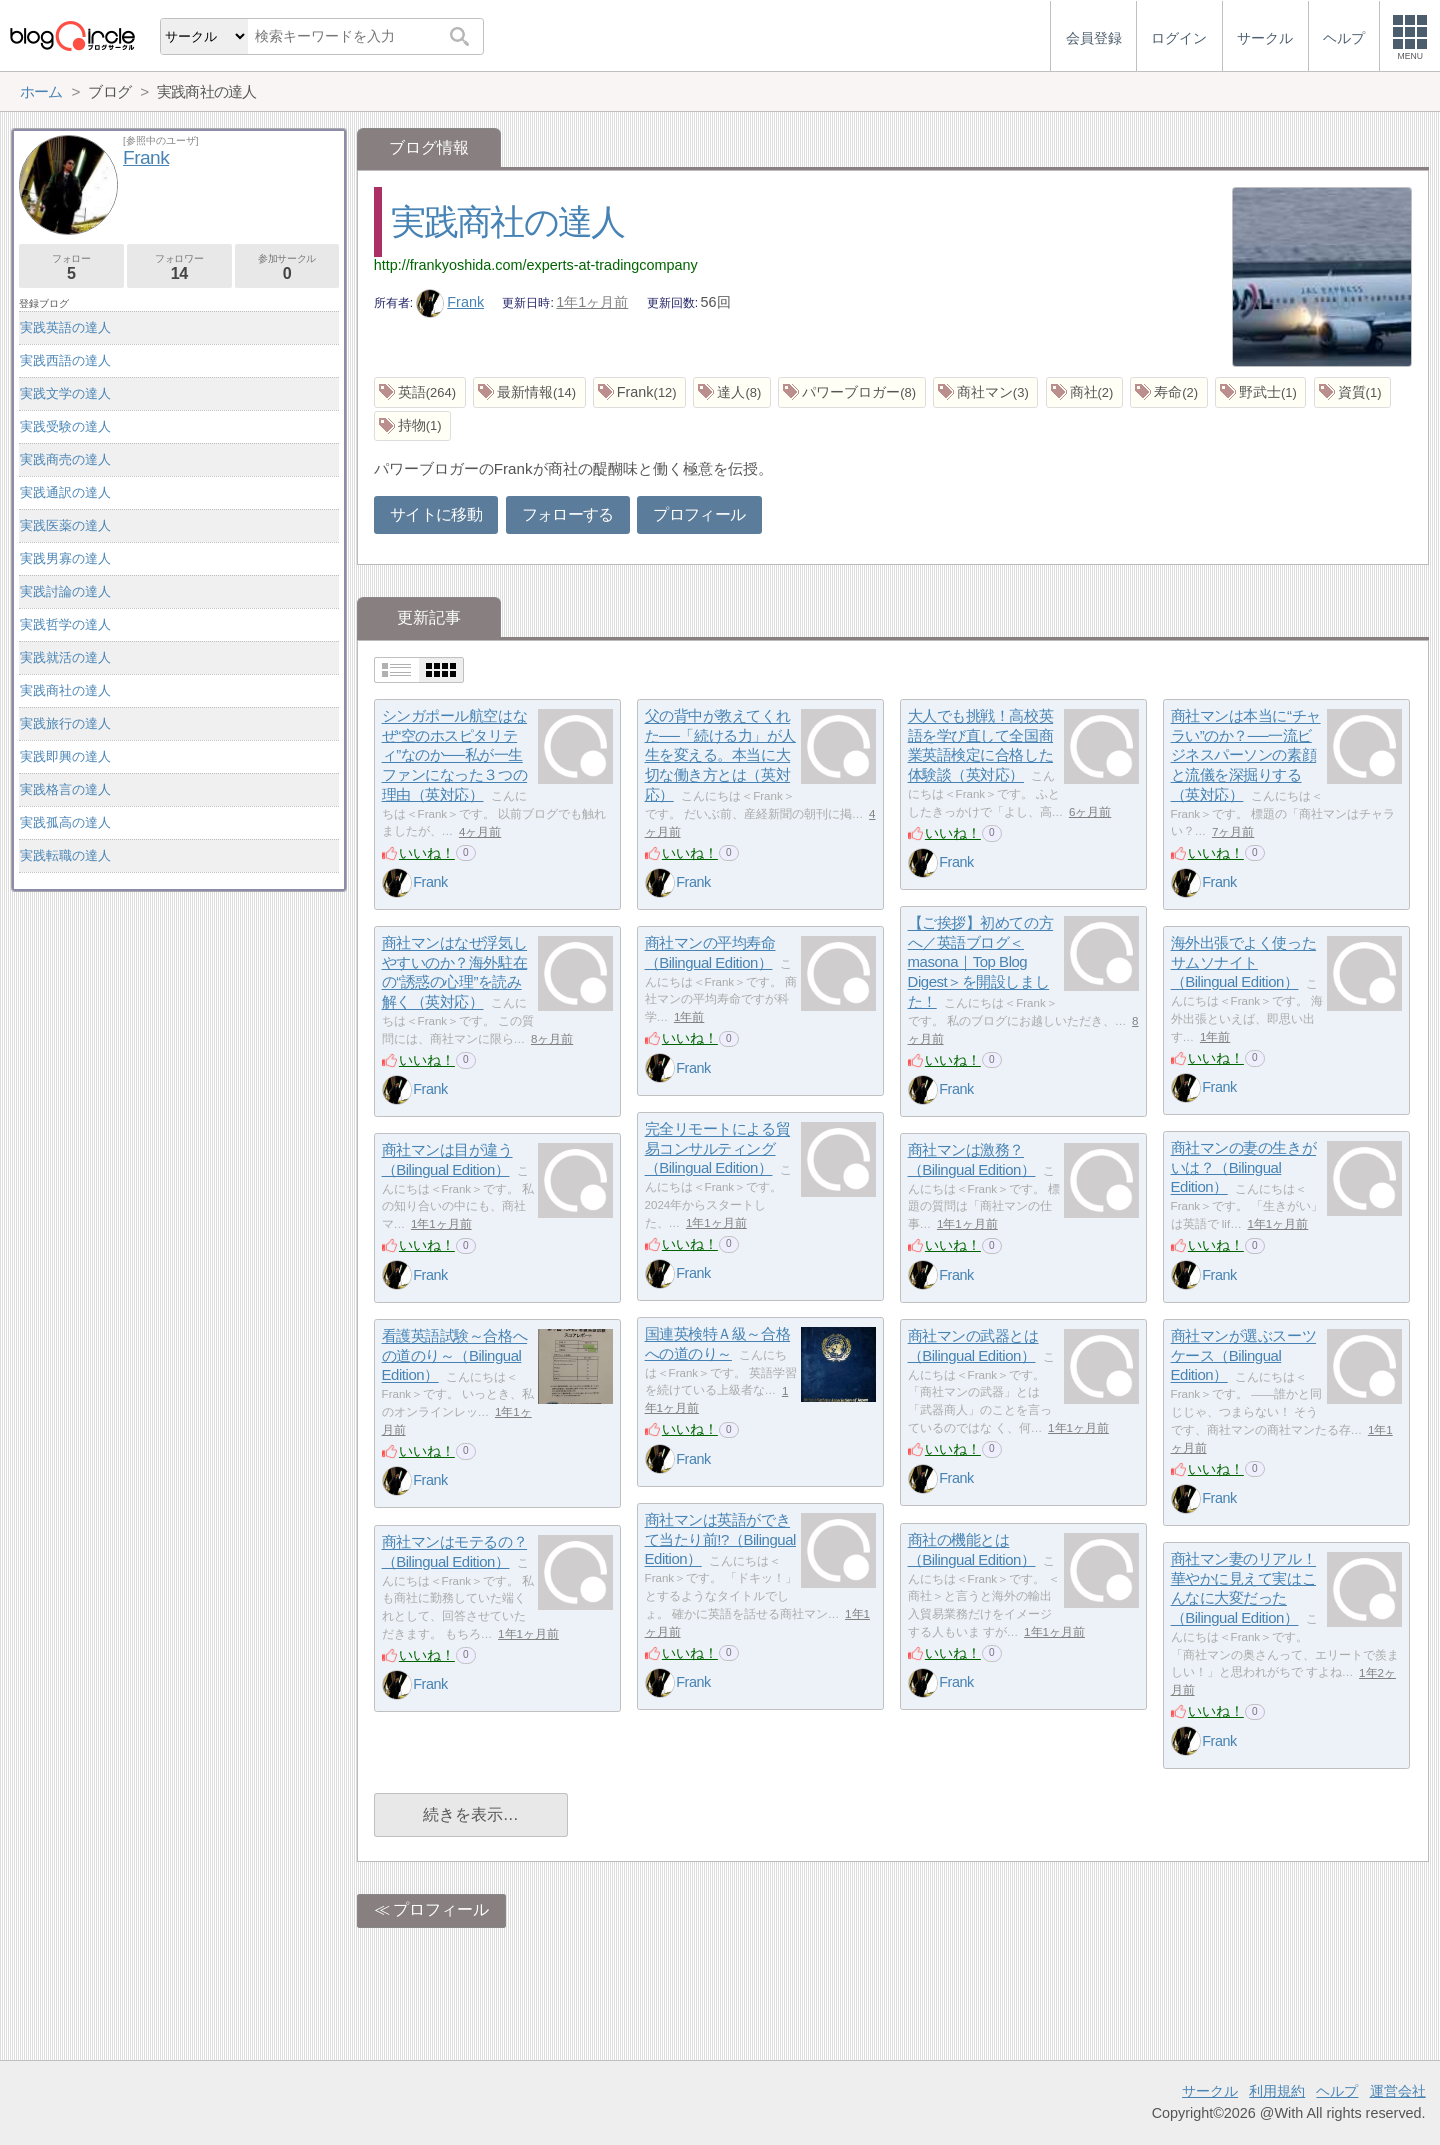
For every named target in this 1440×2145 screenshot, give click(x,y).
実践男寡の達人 (65, 558)
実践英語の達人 (65, 327)
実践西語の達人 (65, 360)
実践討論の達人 (65, 591)
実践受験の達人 (65, 426)
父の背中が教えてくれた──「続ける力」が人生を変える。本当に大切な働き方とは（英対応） (720, 756)
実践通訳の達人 (65, 492)
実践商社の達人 (508, 221)
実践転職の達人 (65, 855)
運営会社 (1398, 2091)
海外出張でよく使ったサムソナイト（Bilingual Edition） (1244, 963)
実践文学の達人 (65, 393)
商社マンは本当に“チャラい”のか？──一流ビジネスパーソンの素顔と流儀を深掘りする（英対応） (1246, 756)
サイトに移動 (436, 514)
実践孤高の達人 (65, 822)
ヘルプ (1337, 2091)
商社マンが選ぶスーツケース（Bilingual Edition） (1244, 1356)
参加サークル (287, 267)
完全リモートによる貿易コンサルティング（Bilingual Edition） (718, 1149)
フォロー (71, 267)
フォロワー (179, 267)
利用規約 (1277, 2091)
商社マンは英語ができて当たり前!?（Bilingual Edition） (720, 1540)
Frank (450, 302)
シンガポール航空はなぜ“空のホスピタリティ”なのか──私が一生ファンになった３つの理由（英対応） (455, 756)
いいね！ (427, 853)
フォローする (568, 514)
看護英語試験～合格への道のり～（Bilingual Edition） (455, 1356)
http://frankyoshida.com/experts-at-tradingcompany (536, 265)
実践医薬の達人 (65, 525)
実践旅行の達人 (65, 723)
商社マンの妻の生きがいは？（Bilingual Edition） (1244, 1168)
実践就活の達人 (65, 657)
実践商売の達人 (65, 459)
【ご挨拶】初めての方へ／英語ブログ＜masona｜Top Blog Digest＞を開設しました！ (981, 963)
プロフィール (699, 514)
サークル (1210, 2091)
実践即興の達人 (65, 756)
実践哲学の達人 (65, 624)
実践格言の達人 (65, 789)
